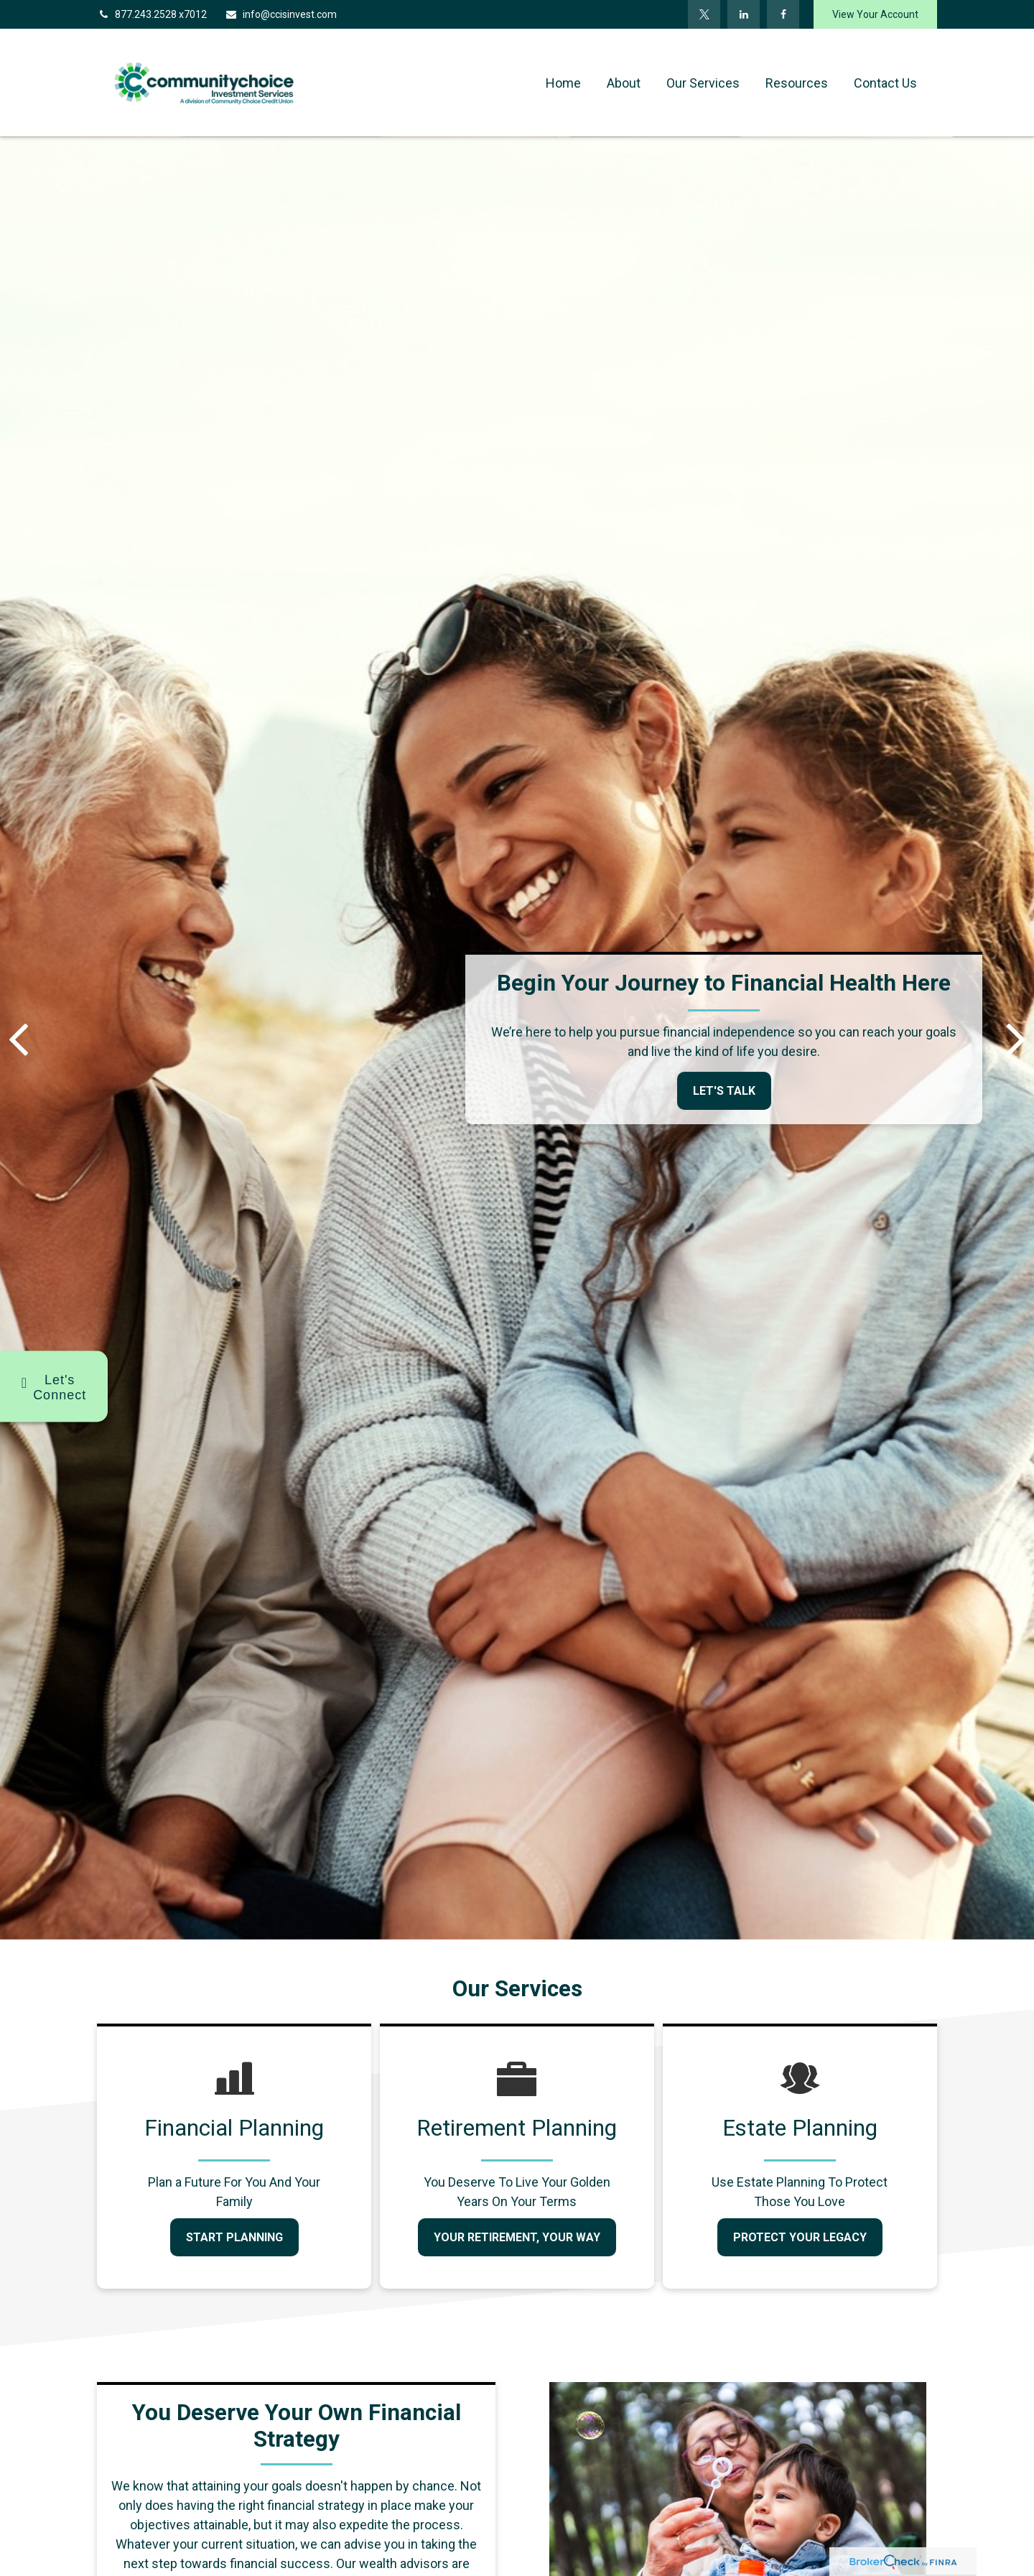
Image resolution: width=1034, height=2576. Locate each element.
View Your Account (875, 14)
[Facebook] (783, 14)
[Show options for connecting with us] (54, 1386)
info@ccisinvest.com (281, 14)
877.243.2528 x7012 (152, 14)
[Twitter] (704, 14)
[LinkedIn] (743, 14)
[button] (563, 83)
